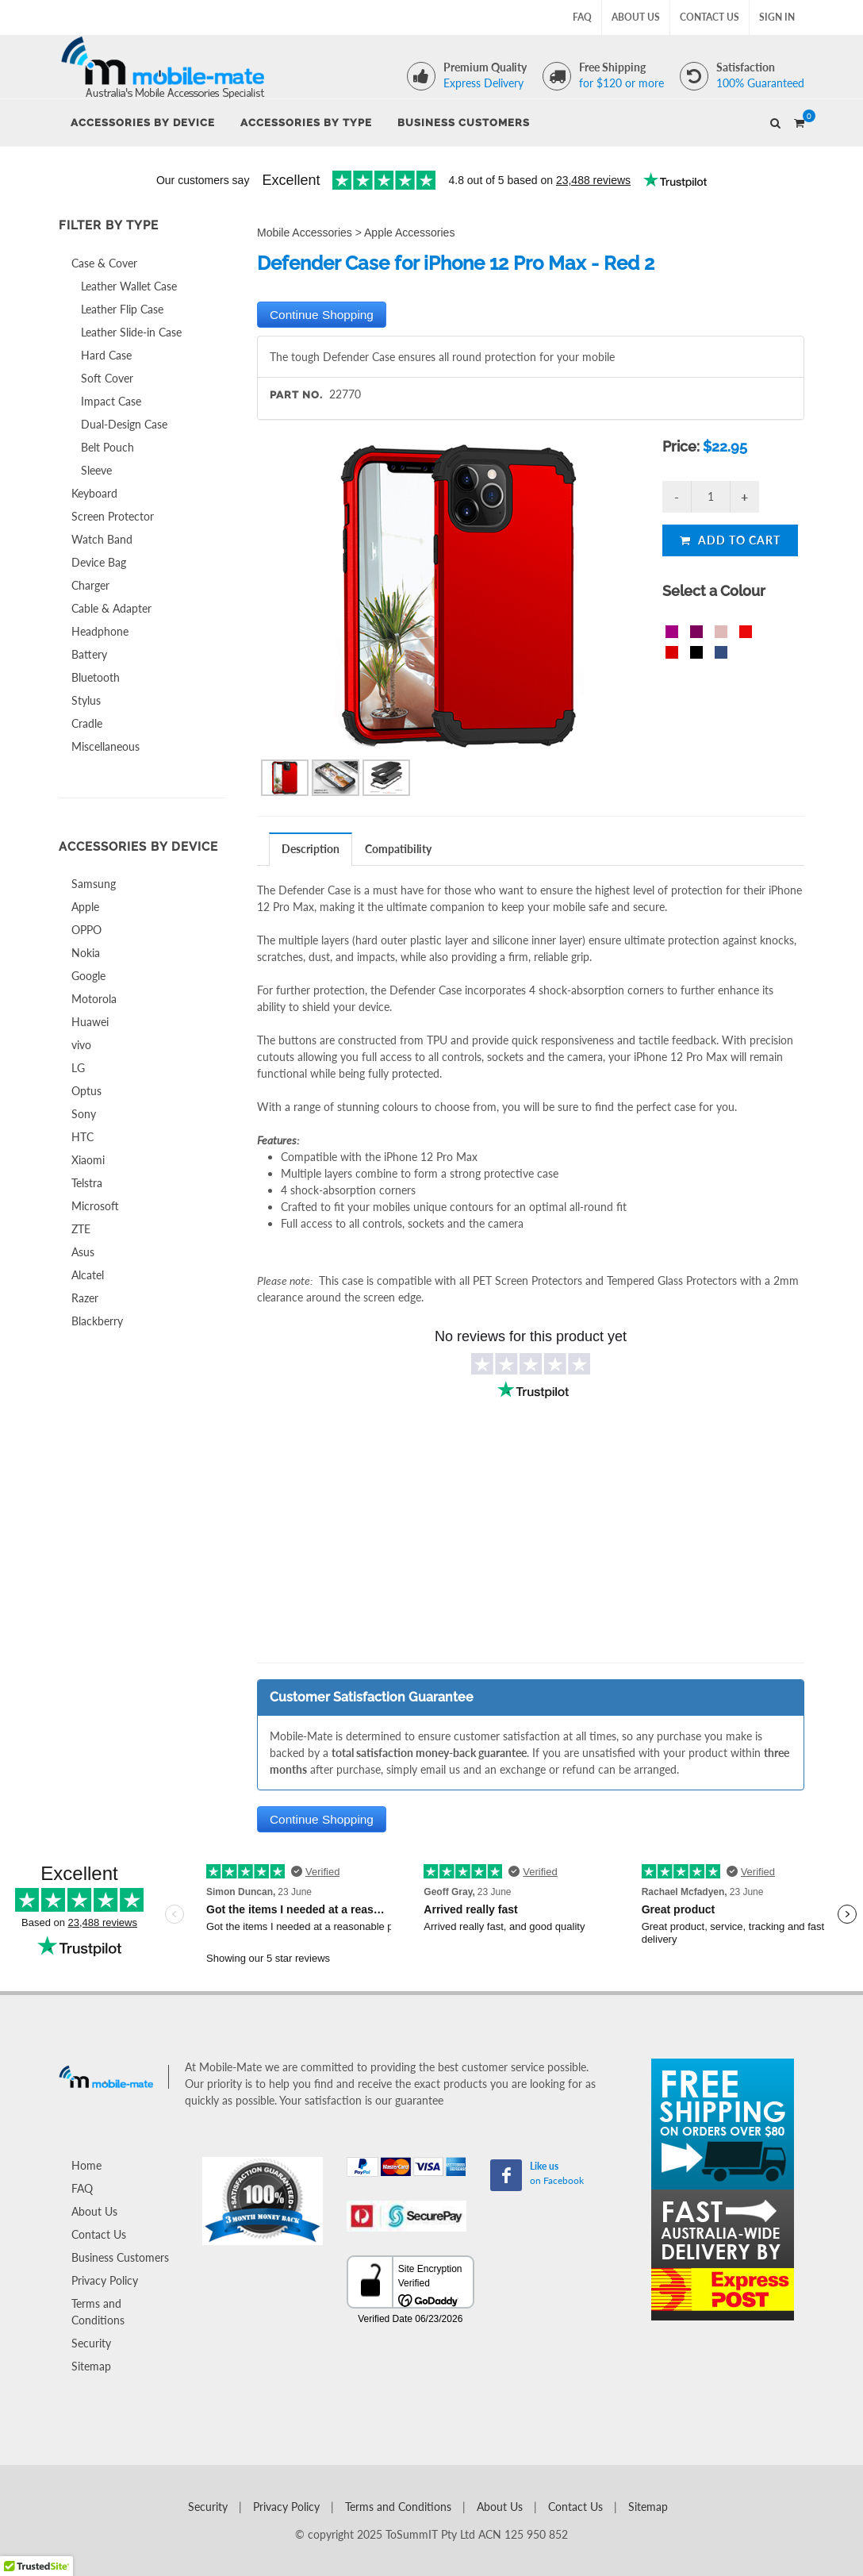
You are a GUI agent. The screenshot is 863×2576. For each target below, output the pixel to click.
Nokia (85, 952)
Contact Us (709, 17)
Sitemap (91, 2366)
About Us (636, 17)
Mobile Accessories (304, 232)
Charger (90, 585)
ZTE (80, 1229)
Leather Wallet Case (129, 286)
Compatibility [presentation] (398, 848)
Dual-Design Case (124, 424)
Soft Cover (107, 378)
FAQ (582, 17)
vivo (81, 1045)
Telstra (86, 1183)
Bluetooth (95, 677)
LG (78, 1068)
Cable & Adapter (111, 608)
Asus (82, 1252)
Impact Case (111, 401)
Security (91, 2343)
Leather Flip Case (122, 309)
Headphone (99, 631)
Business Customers (120, 2257)
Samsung (93, 883)
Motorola (94, 998)
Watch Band (101, 539)
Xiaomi (88, 1160)
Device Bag (98, 562)
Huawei (90, 1021)
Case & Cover (104, 263)
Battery (89, 654)
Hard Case (106, 355)
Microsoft (95, 1206)
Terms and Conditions (98, 2312)
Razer (84, 1298)
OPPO (86, 929)
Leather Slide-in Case (131, 332)
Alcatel (87, 1275)
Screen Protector (112, 516)
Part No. (296, 395)
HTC (82, 1137)
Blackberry (97, 1321)
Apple (85, 906)
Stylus (86, 700)
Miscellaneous (105, 746)
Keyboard (94, 493)
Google (88, 975)
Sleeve (96, 470)
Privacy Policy (104, 2280)
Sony (83, 1114)
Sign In (777, 17)
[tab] (311, 848)
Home (86, 2165)
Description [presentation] (310, 848)
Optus (86, 1091)
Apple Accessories (409, 232)
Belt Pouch (107, 447)
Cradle (86, 723)
